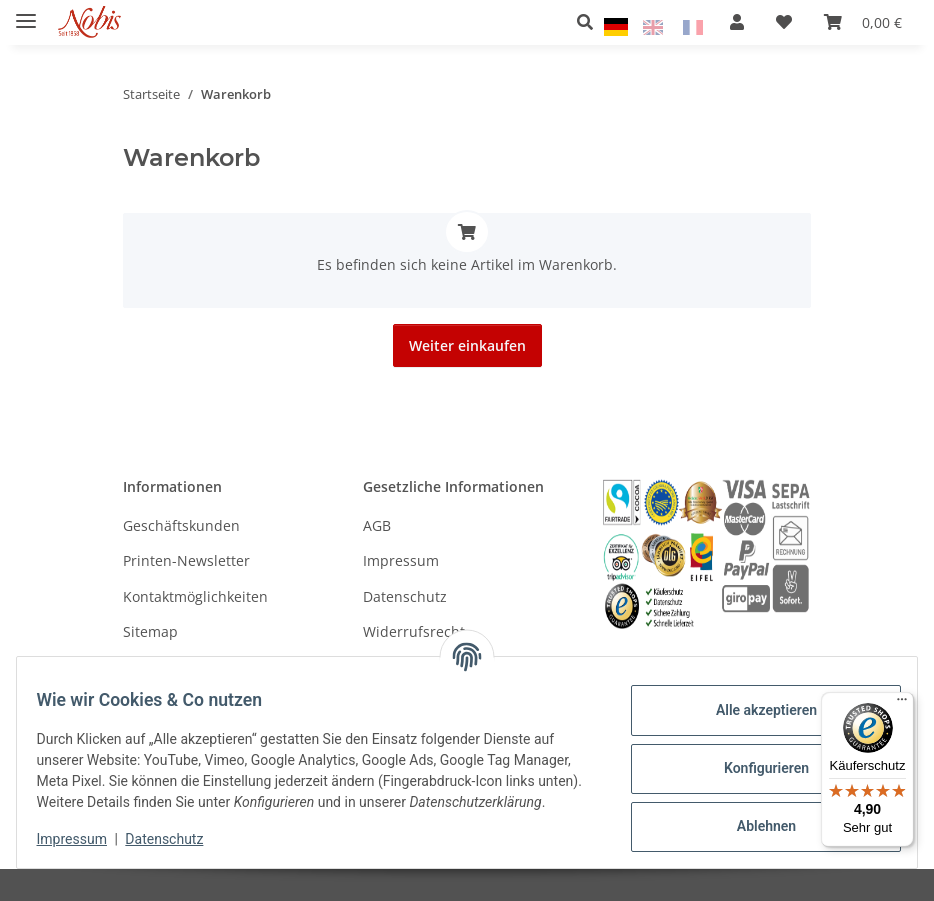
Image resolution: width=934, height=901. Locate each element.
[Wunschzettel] (784, 22)
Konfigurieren (753, 759)
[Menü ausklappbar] (26, 12)
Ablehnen (753, 817)
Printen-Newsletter (186, 560)
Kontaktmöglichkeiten (195, 596)
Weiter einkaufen (467, 345)
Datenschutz (177, 841)
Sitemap (150, 631)
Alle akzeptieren (753, 701)
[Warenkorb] (863, 22)
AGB (377, 525)
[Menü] (902, 704)
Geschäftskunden (181, 525)
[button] (590, 22)
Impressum (84, 841)
